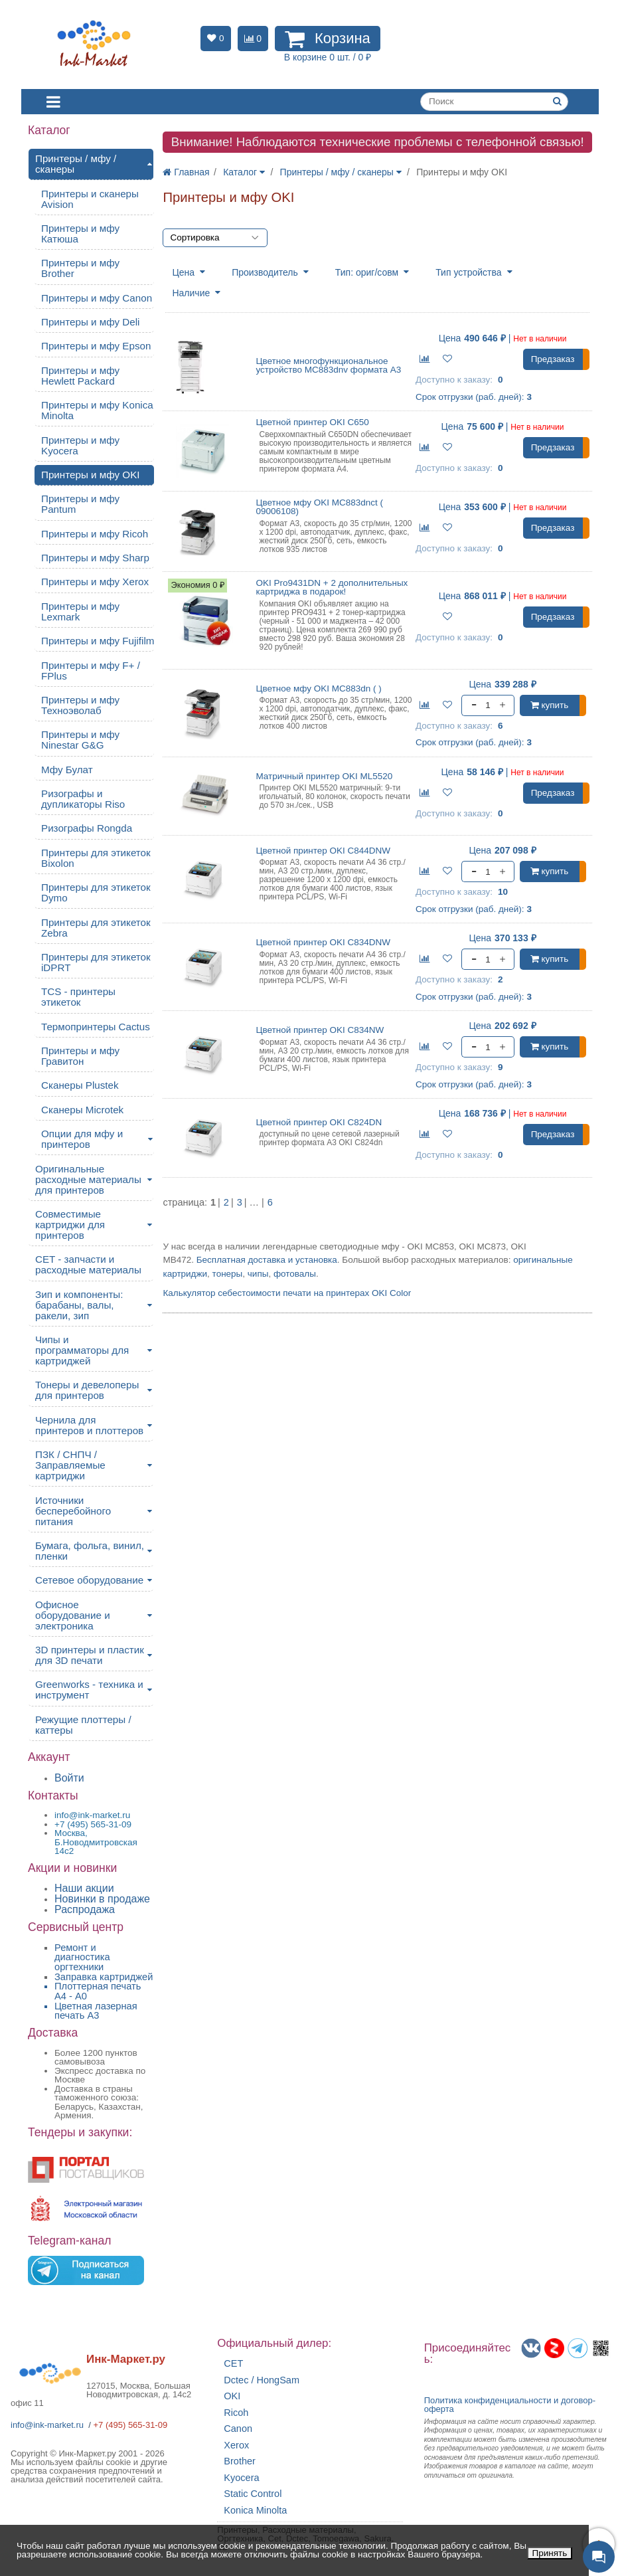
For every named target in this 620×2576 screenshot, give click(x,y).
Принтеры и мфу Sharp (95, 557)
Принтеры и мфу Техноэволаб (80, 705)
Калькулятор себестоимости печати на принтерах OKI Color (287, 1293)
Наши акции (84, 1888)
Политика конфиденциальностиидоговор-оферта (509, 2404)
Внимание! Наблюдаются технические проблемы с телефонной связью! (377, 142)
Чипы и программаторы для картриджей (82, 1350)
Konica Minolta (255, 2511)
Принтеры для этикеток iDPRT (96, 962)
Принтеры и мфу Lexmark (80, 611)
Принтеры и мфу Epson (96, 345)
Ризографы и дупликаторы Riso (83, 799)
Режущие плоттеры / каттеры (83, 1725)
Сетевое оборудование (89, 1580)
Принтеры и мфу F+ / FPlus (90, 671)
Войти (69, 1778)
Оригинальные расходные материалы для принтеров (88, 1179)
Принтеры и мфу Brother (80, 268)
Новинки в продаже (102, 1898)
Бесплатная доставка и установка (266, 1260)
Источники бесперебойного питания (73, 1511)
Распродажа (84, 1909)
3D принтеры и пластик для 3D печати (89, 1655)
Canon (238, 2429)
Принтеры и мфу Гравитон (80, 1056)
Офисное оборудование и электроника (72, 1615)
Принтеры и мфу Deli (90, 321)
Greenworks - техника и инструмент (89, 1690)
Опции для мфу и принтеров (82, 1139)
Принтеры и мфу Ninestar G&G (80, 740)
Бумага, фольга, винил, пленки (89, 1551)
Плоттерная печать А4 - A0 (97, 1991)
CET (233, 2364)
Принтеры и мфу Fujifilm (97, 640)
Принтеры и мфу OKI (90, 474)
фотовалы (294, 1274)
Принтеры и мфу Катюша (80, 233)
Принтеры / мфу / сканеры (75, 164)
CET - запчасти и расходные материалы (88, 1264)
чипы (258, 1274)
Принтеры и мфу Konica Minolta (97, 410)
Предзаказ (553, 359)
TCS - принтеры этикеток (78, 997)
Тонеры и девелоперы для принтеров (87, 1390)
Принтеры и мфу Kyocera (80, 445)
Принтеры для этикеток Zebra (96, 928)
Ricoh (236, 2413)
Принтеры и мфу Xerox (95, 581)
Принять (550, 2553)
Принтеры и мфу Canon (96, 298)
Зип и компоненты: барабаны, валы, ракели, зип (79, 1305)
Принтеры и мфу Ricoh (94, 533)
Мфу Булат (67, 769)
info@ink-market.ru (47, 2425)
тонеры (227, 1274)
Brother (240, 2461)
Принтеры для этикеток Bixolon (96, 858)
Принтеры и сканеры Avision (90, 199)
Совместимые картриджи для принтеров (70, 1224)
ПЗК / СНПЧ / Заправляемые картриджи (70, 1465)
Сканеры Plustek (80, 1085)
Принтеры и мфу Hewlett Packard (80, 376)
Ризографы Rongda (86, 828)
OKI (232, 2396)
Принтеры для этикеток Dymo (96, 892)
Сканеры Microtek (82, 1109)
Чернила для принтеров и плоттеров (89, 1425)
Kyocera (241, 2478)
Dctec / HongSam (261, 2380)
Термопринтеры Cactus (95, 1026)
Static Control (252, 2494)
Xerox (236, 2445)
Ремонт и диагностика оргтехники (82, 1957)
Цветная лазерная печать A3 (95, 2011)
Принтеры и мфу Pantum (80, 504)
